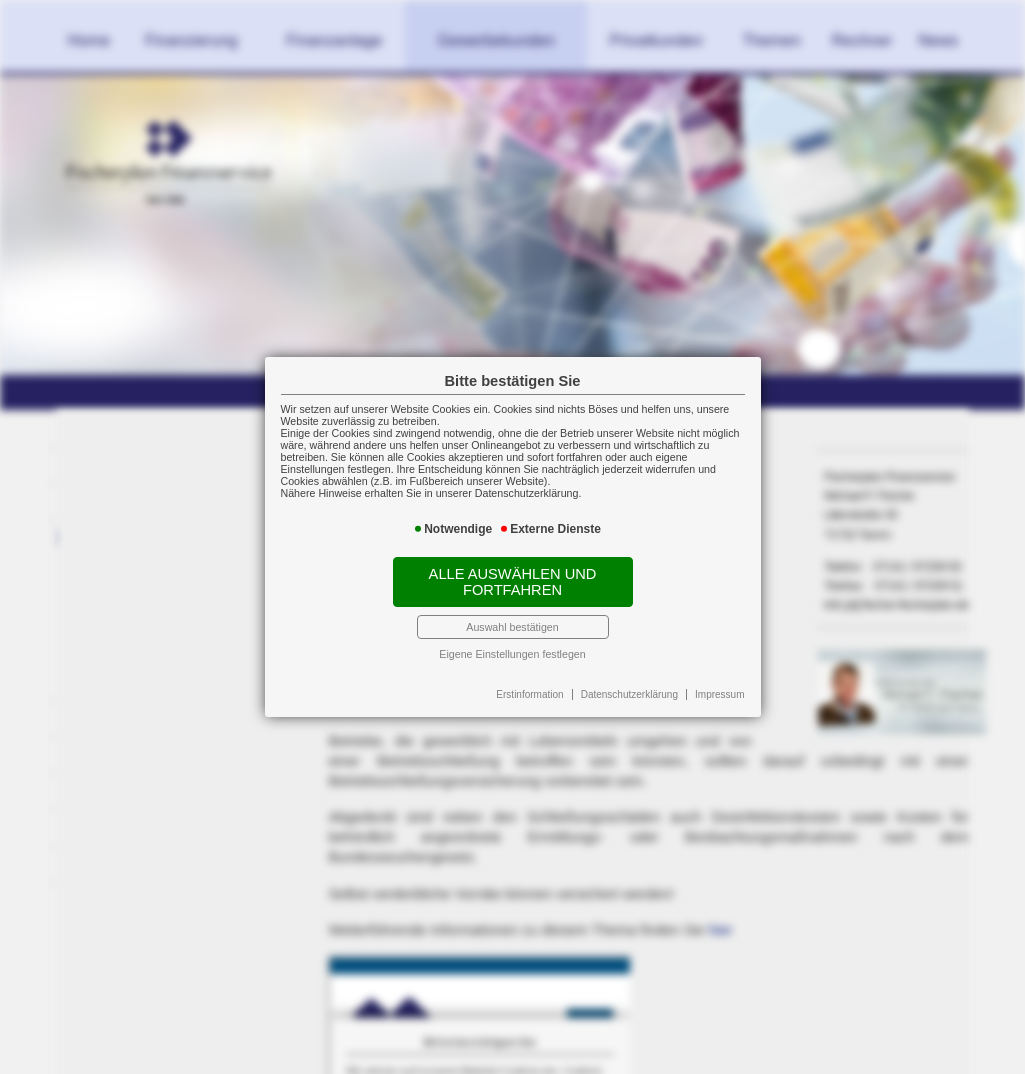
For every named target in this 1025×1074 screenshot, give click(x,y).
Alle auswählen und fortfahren (513, 582)
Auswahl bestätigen (512, 627)
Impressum (719, 694)
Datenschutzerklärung (629, 694)
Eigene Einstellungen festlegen (512, 654)
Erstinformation (529, 694)
